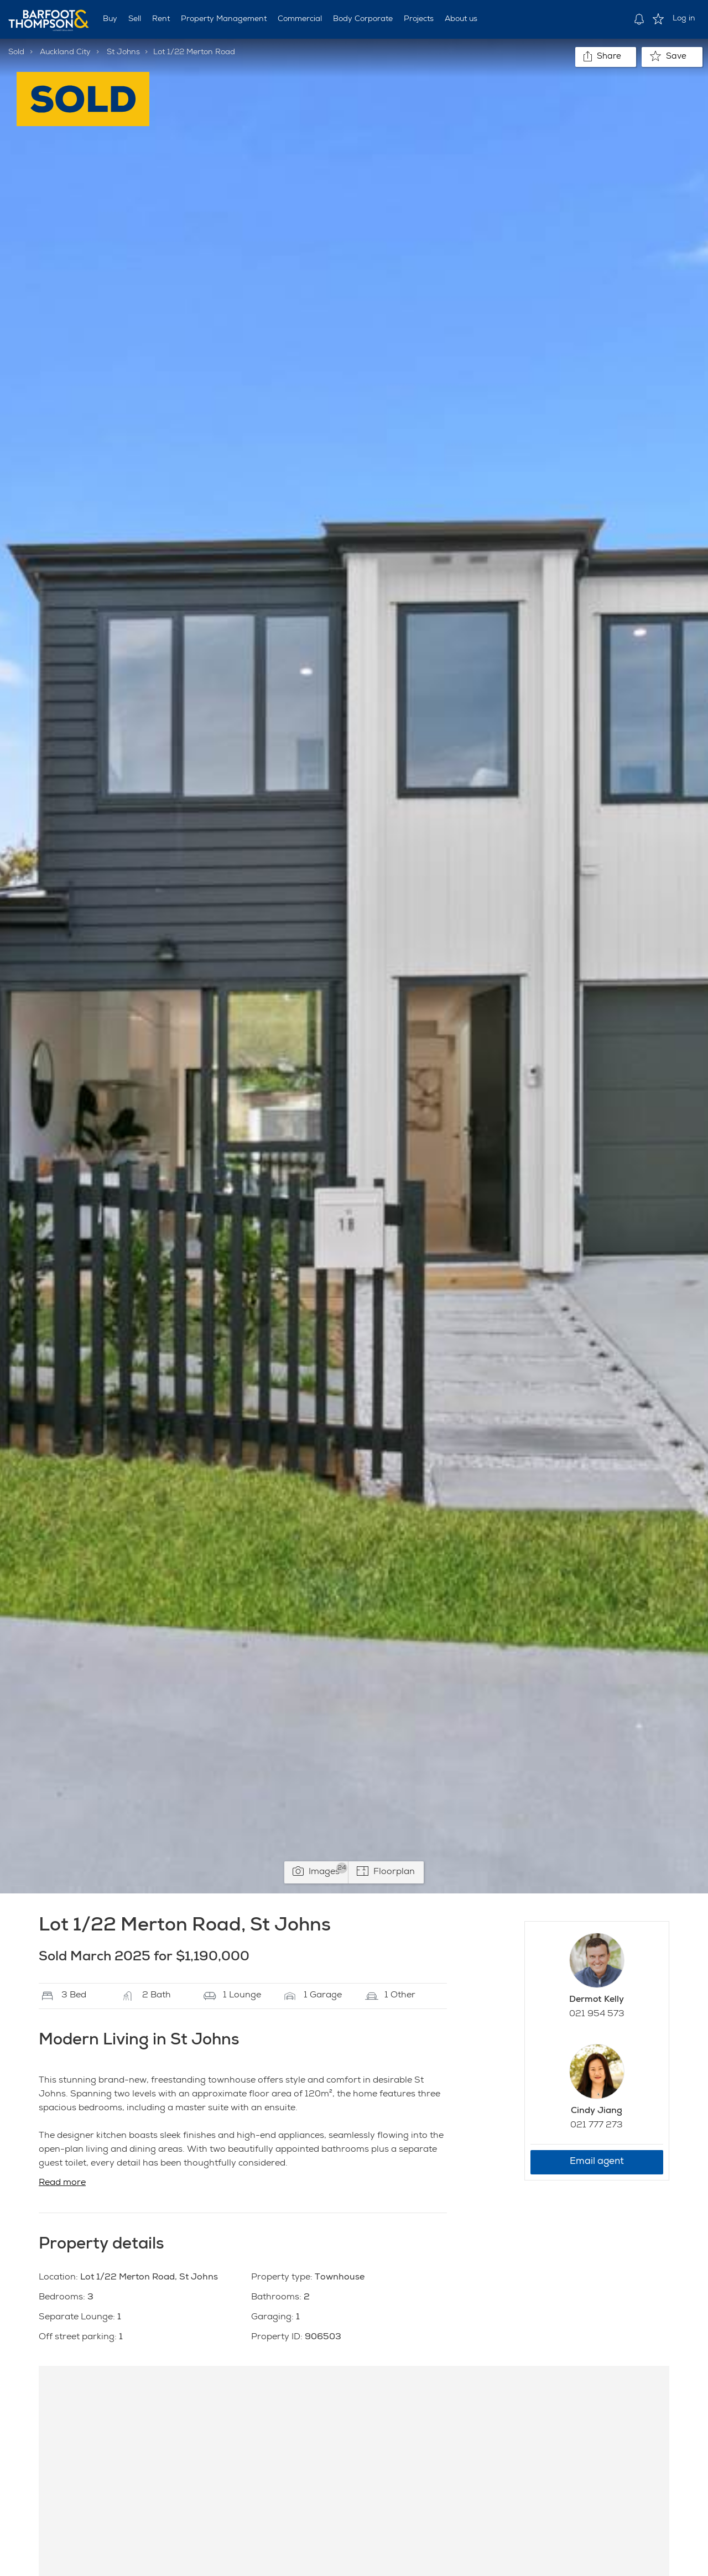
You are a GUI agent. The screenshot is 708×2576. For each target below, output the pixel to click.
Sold (16, 52)
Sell (134, 19)
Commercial (300, 19)
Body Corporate (363, 19)
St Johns (123, 52)
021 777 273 (596, 2125)
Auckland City (65, 52)
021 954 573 (596, 2014)
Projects (419, 19)
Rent (161, 19)
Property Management (224, 19)
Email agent (597, 2162)
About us (461, 19)
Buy (110, 19)
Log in (684, 19)
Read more (62, 2183)
